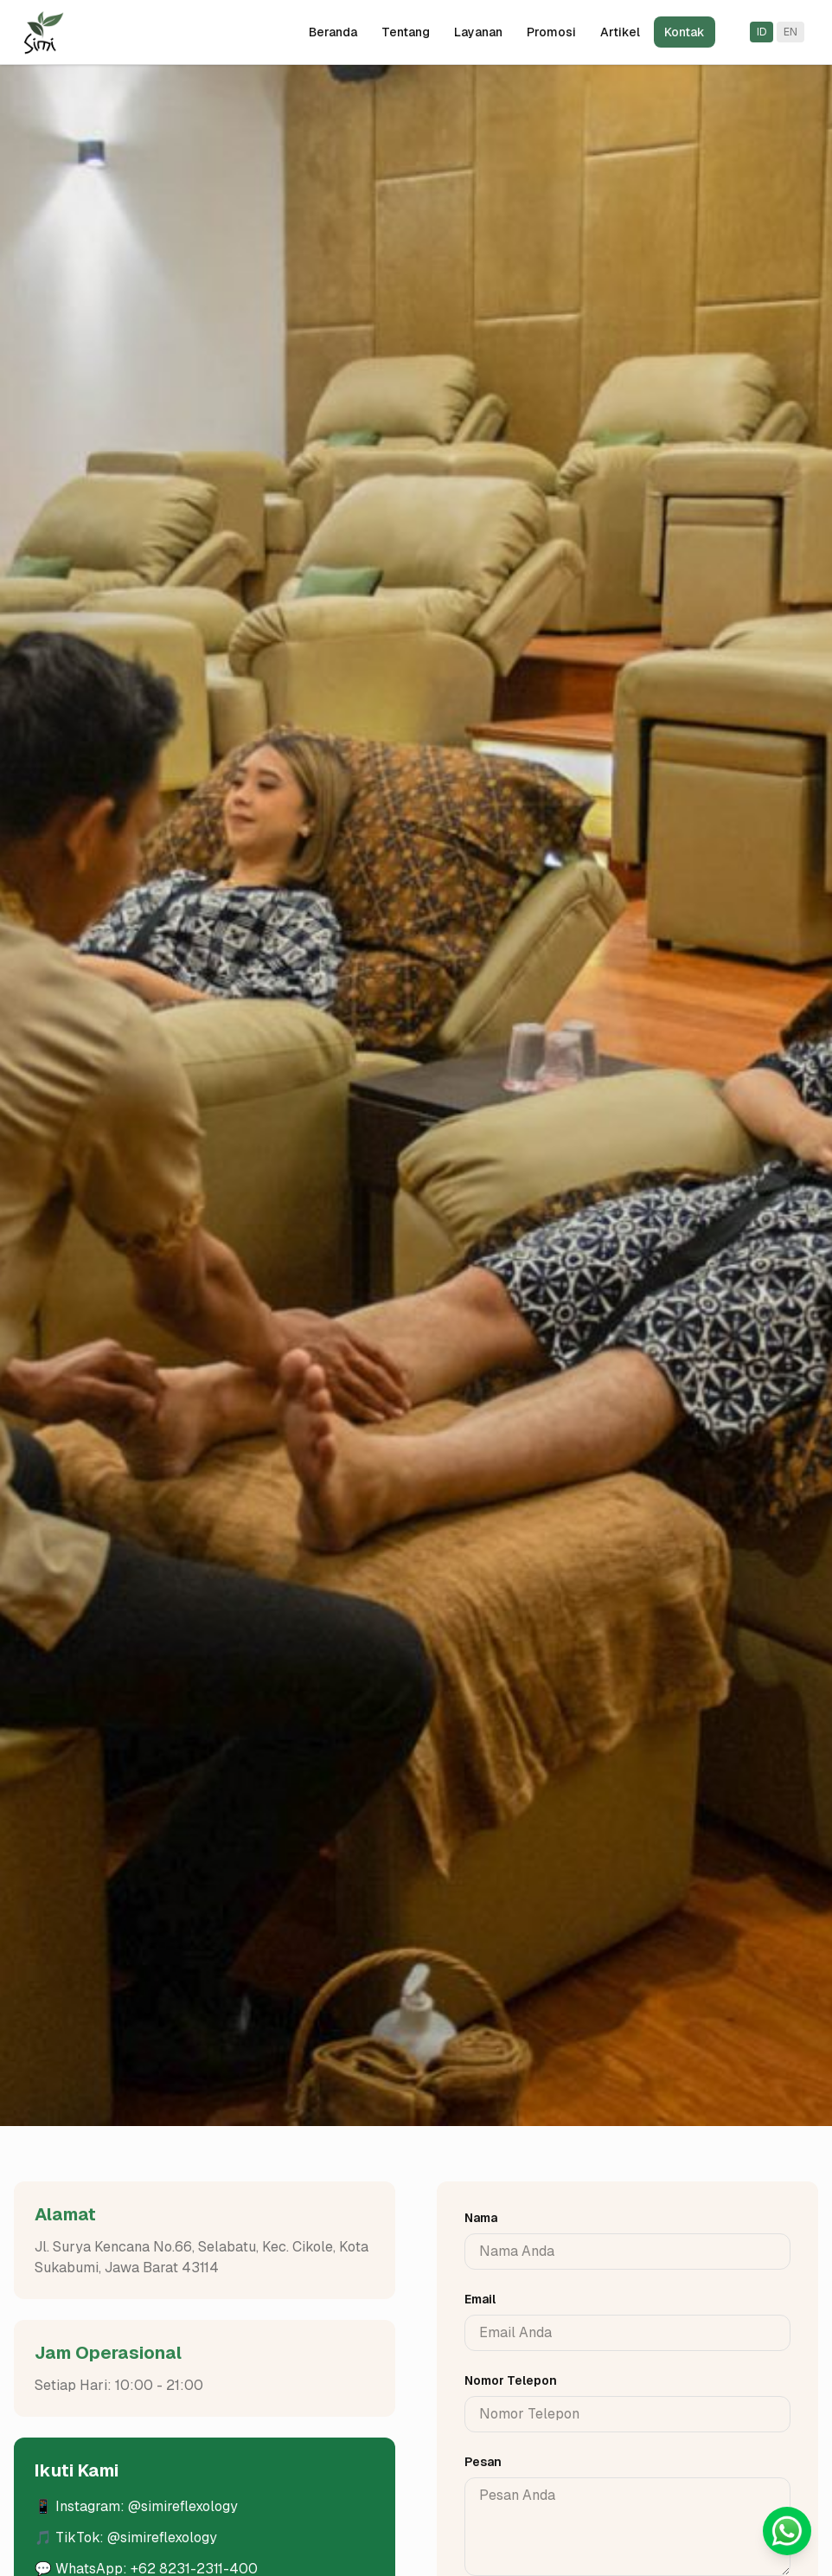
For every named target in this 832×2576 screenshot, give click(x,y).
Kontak (684, 32)
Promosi (551, 32)
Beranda (333, 32)
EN (790, 32)
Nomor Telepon (510, 2380)
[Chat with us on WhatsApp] (787, 2531)
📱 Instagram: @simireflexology (136, 2506)
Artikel (620, 32)
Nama (480, 2218)
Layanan (478, 32)
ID (761, 32)
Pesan (483, 2462)
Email (480, 2299)
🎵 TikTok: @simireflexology (126, 2537)
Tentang (405, 32)
